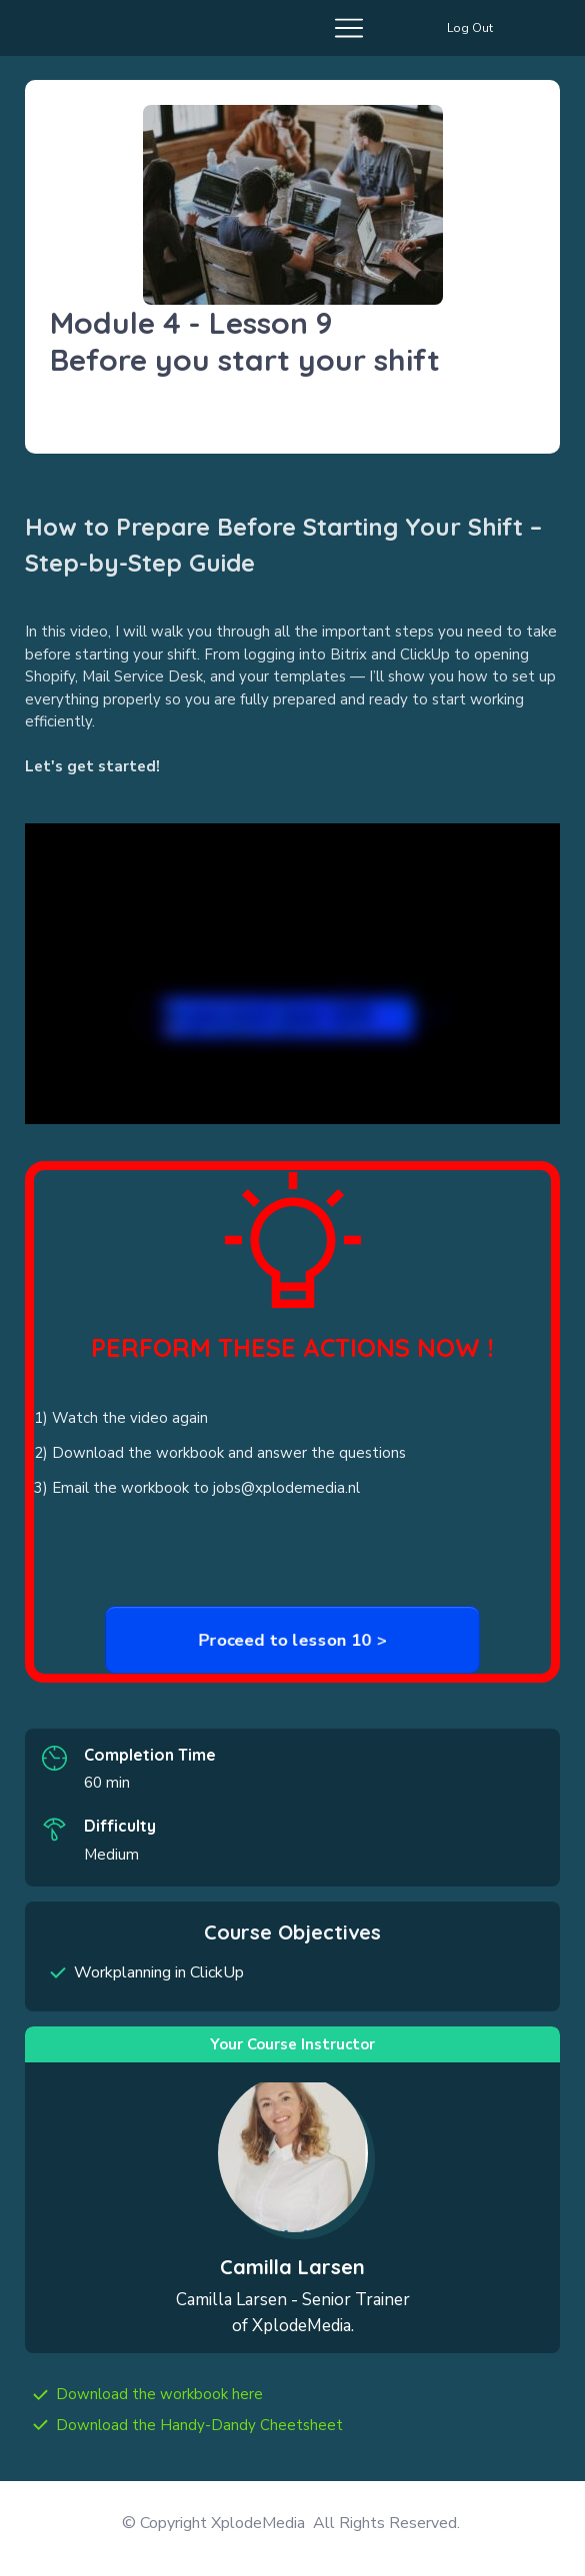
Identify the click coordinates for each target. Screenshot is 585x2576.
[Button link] (469, 28)
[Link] (159, 2394)
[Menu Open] (197, 28)
